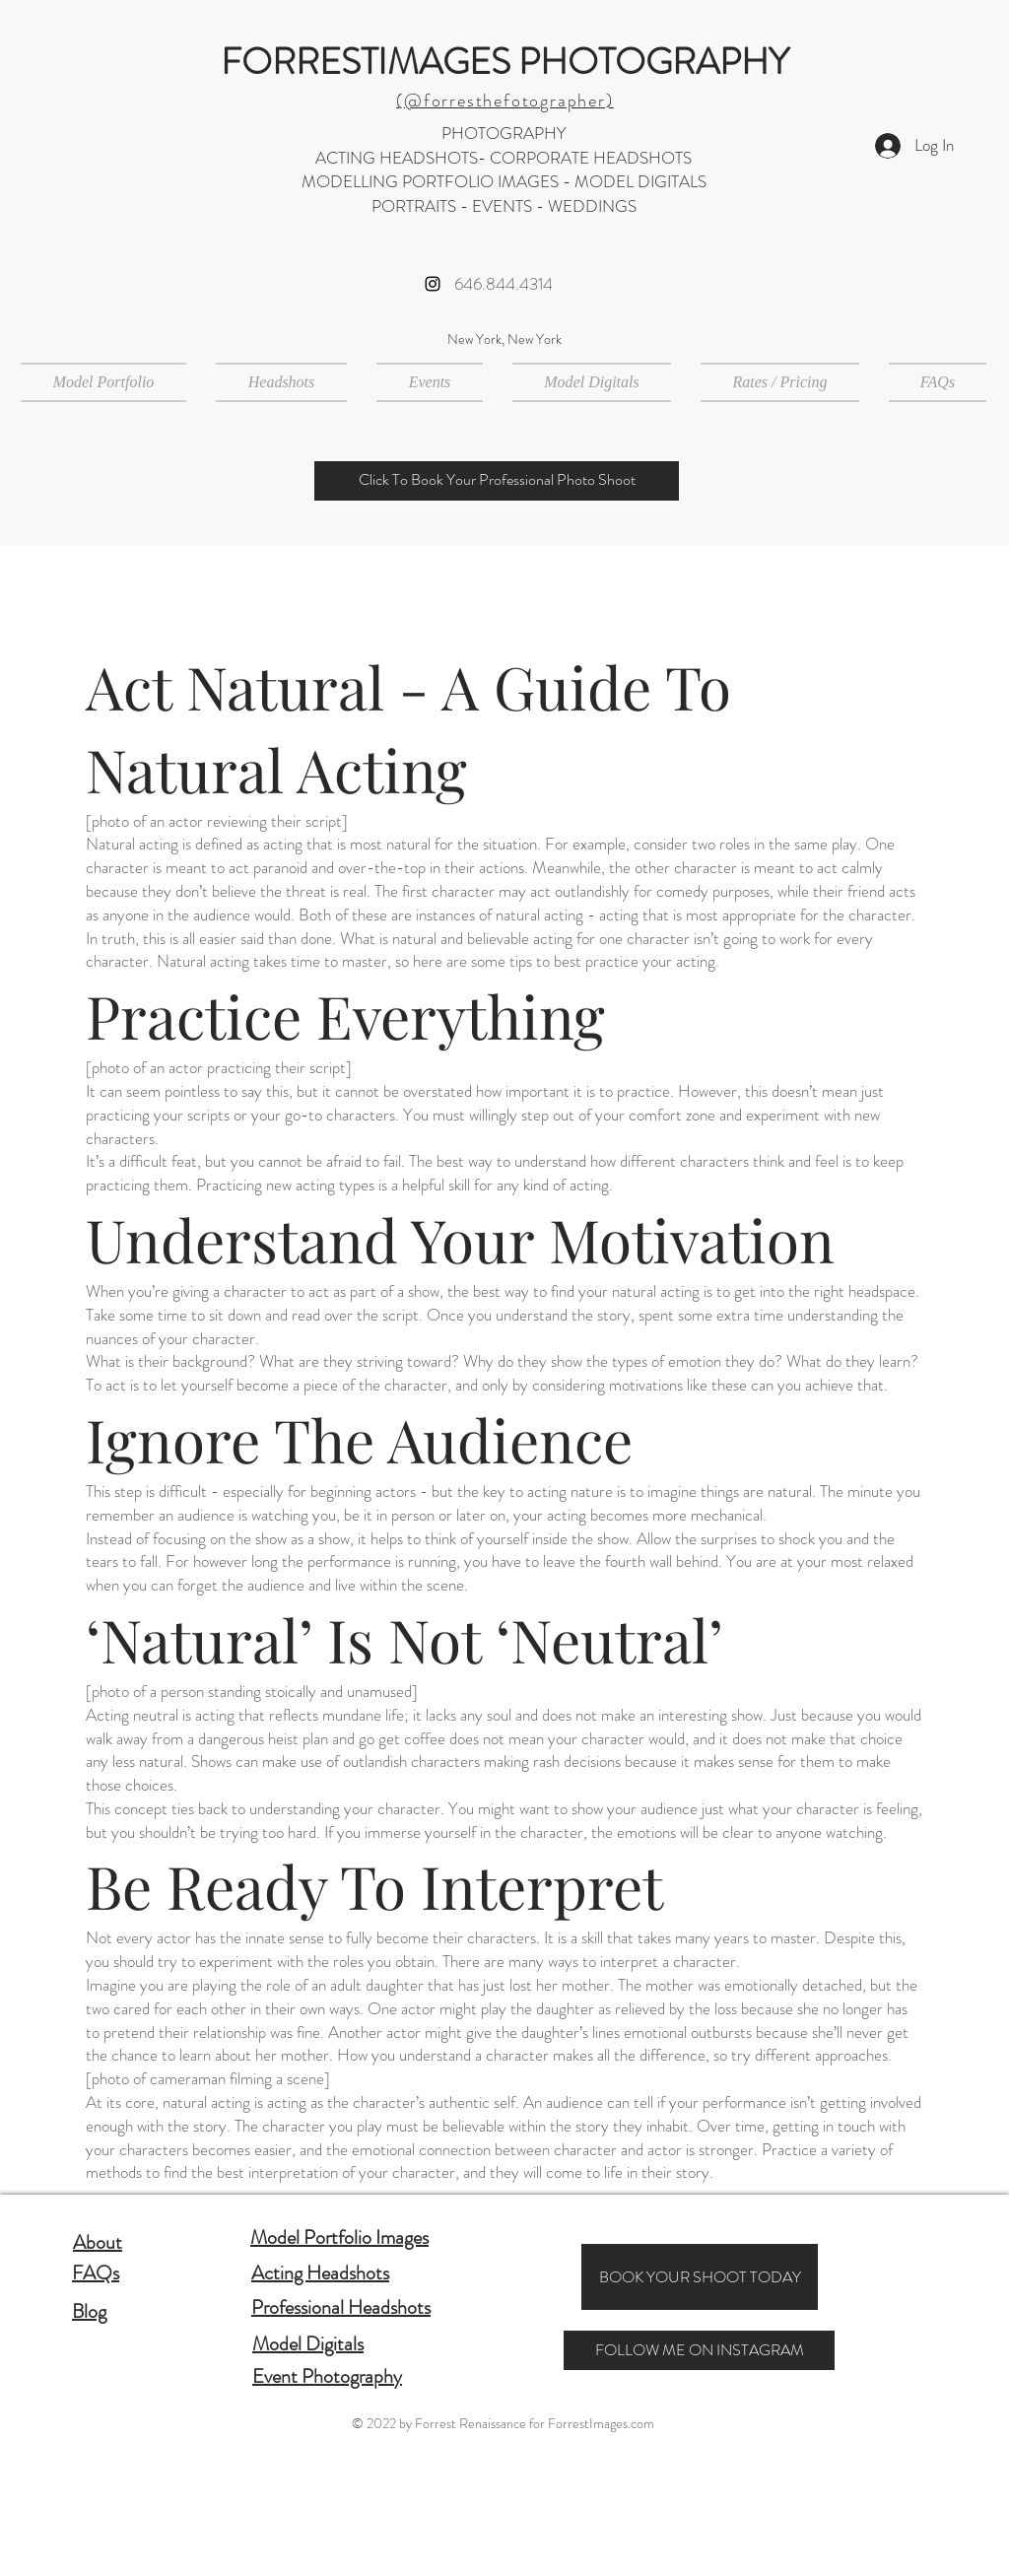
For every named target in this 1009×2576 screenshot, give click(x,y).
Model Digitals (308, 2344)
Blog (89, 2311)
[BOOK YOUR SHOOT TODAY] (699, 2277)
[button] (281, 382)
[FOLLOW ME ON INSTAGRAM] (699, 2350)
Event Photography (327, 2376)
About (97, 2242)
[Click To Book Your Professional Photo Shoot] (496, 481)
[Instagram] (432, 284)
